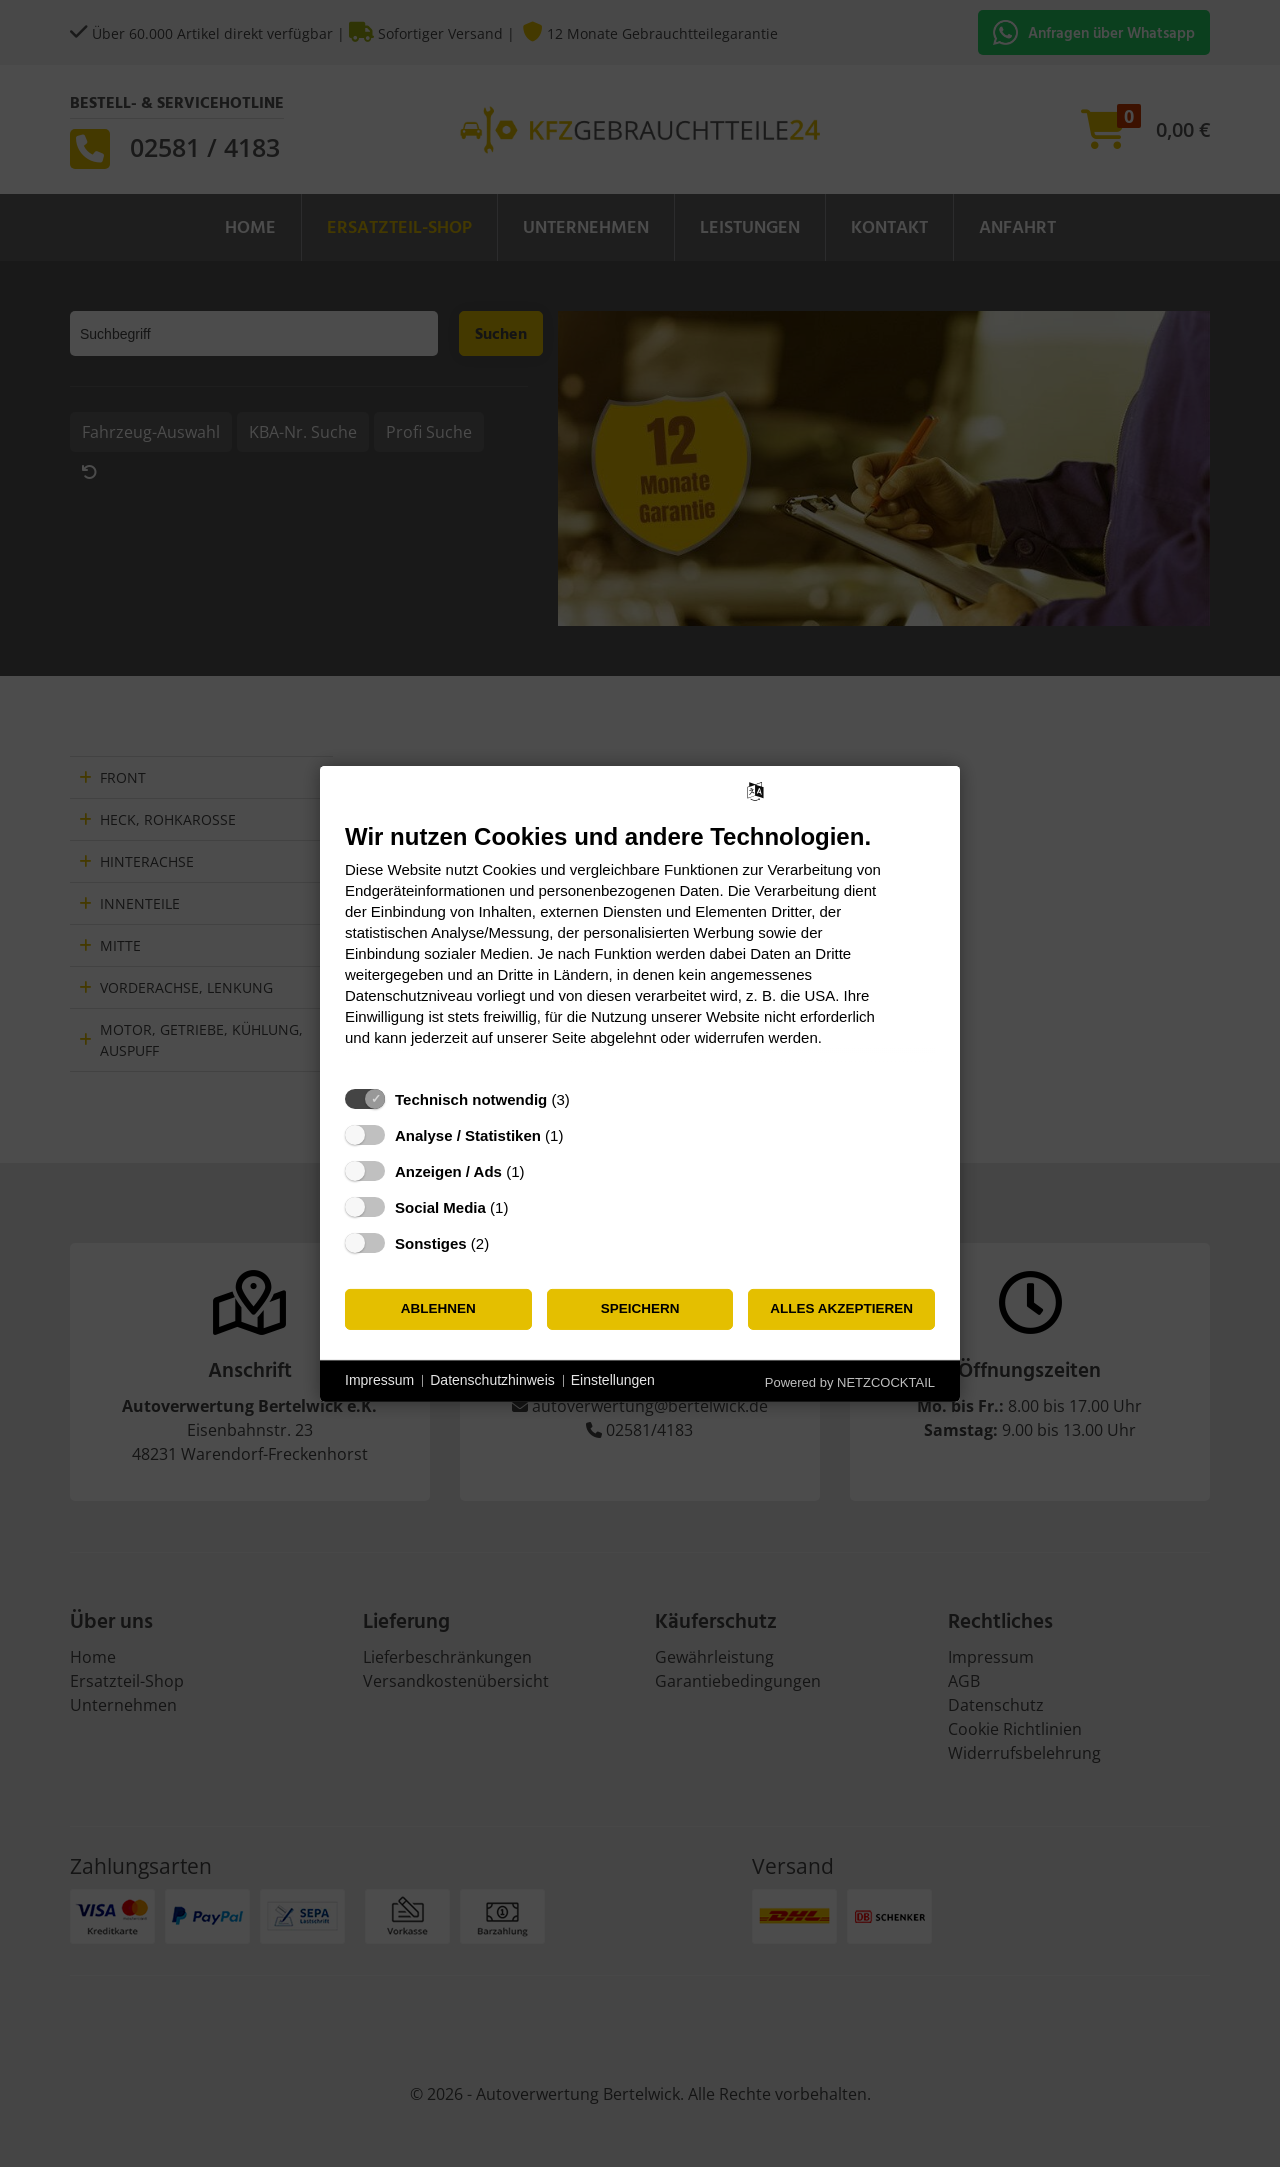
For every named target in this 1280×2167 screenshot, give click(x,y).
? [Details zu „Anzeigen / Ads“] (543, 1170)
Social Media (440, 1206)
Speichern (640, 1308)
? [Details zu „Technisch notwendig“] (588, 1098)
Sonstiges (431, 1242)
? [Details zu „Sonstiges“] (508, 1242)
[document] (640, 948)
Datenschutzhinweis (492, 1380)
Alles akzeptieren (841, 1308)
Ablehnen (438, 1308)
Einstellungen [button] (613, 1380)
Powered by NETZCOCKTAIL (850, 1381)
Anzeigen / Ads (448, 1170)
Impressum (379, 1380)
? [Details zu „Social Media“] (527, 1206)
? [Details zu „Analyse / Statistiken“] (582, 1134)
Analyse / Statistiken (468, 1134)
